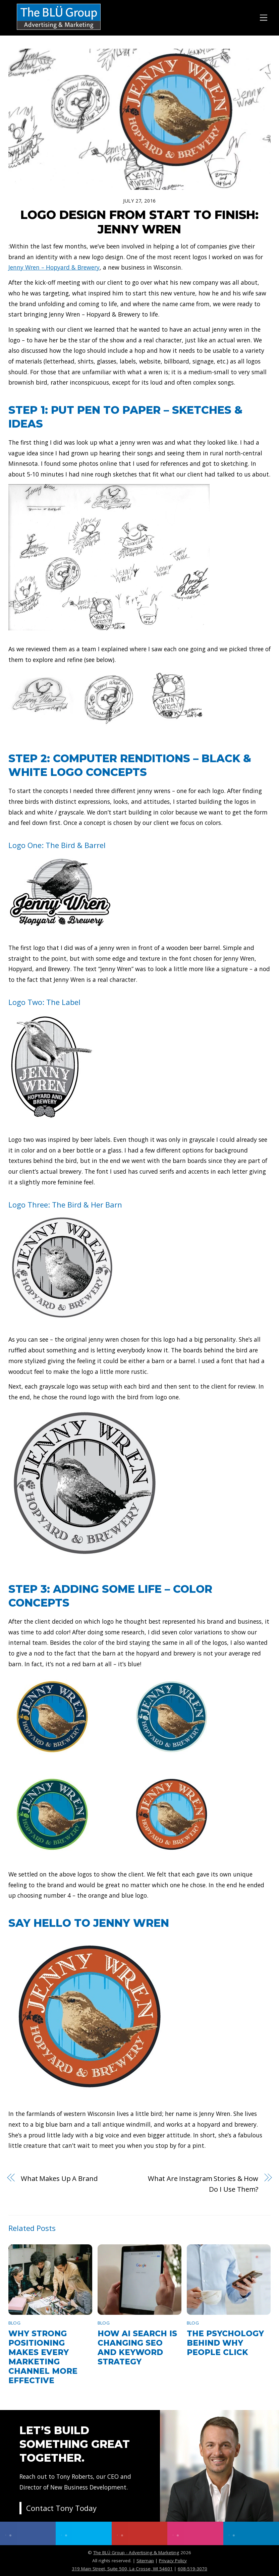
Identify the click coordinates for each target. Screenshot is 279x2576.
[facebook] (28, 2533)
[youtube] (139, 2533)
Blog (14, 2323)
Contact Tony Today (61, 2508)
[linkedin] (251, 2533)
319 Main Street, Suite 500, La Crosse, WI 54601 (122, 2569)
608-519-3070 (192, 2569)
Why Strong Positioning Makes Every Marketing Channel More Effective (42, 2357)
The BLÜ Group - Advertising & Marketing (136, 2553)
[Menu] (264, 16)
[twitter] (83, 2533)
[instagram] (195, 2533)
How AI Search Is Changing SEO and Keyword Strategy (137, 2347)
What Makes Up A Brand (59, 2178)
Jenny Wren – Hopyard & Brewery (54, 267)
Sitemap (145, 2561)
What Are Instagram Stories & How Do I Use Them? (203, 2184)
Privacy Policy (173, 2561)
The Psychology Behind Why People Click (225, 2343)
